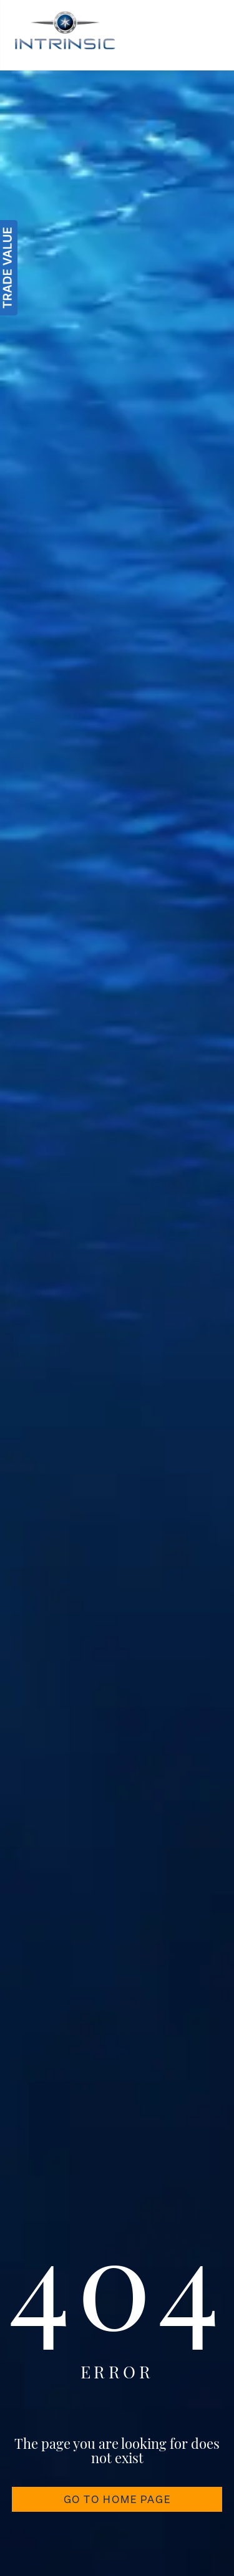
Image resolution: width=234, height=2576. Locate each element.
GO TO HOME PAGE (117, 2499)
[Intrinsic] (65, 35)
